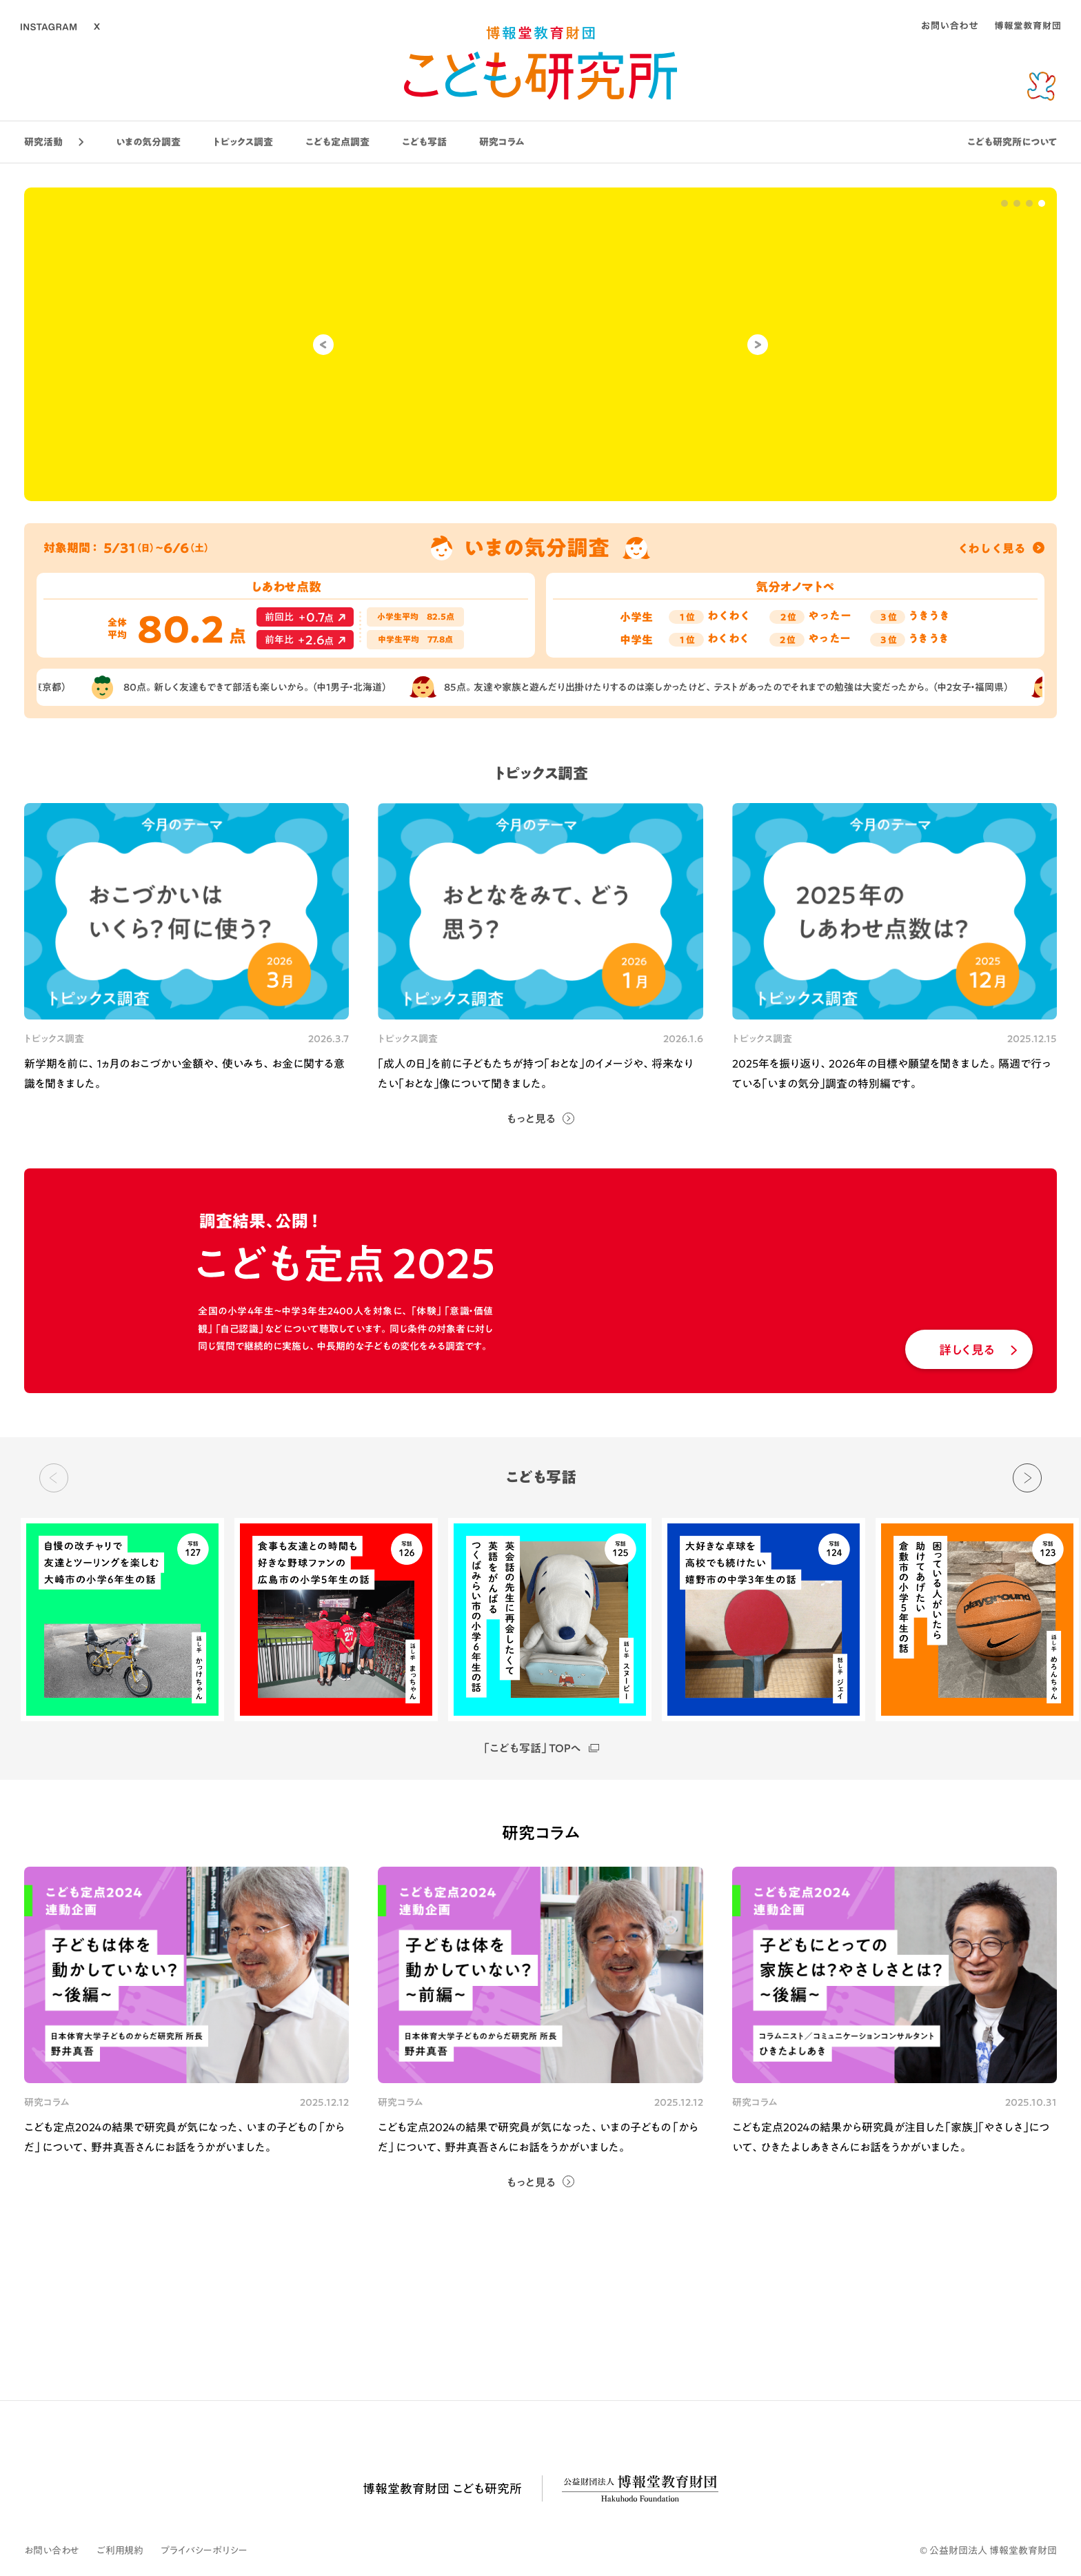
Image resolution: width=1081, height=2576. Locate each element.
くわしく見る (1001, 548)
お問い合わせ (51, 2550)
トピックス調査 (243, 142)
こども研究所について (1012, 142)
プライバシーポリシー (204, 2550)
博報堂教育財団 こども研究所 (442, 2488)
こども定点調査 (337, 142)
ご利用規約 (120, 2550)
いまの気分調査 (148, 142)
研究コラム (502, 142)
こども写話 (424, 142)
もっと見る (531, 1118)
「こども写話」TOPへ (540, 1748)
